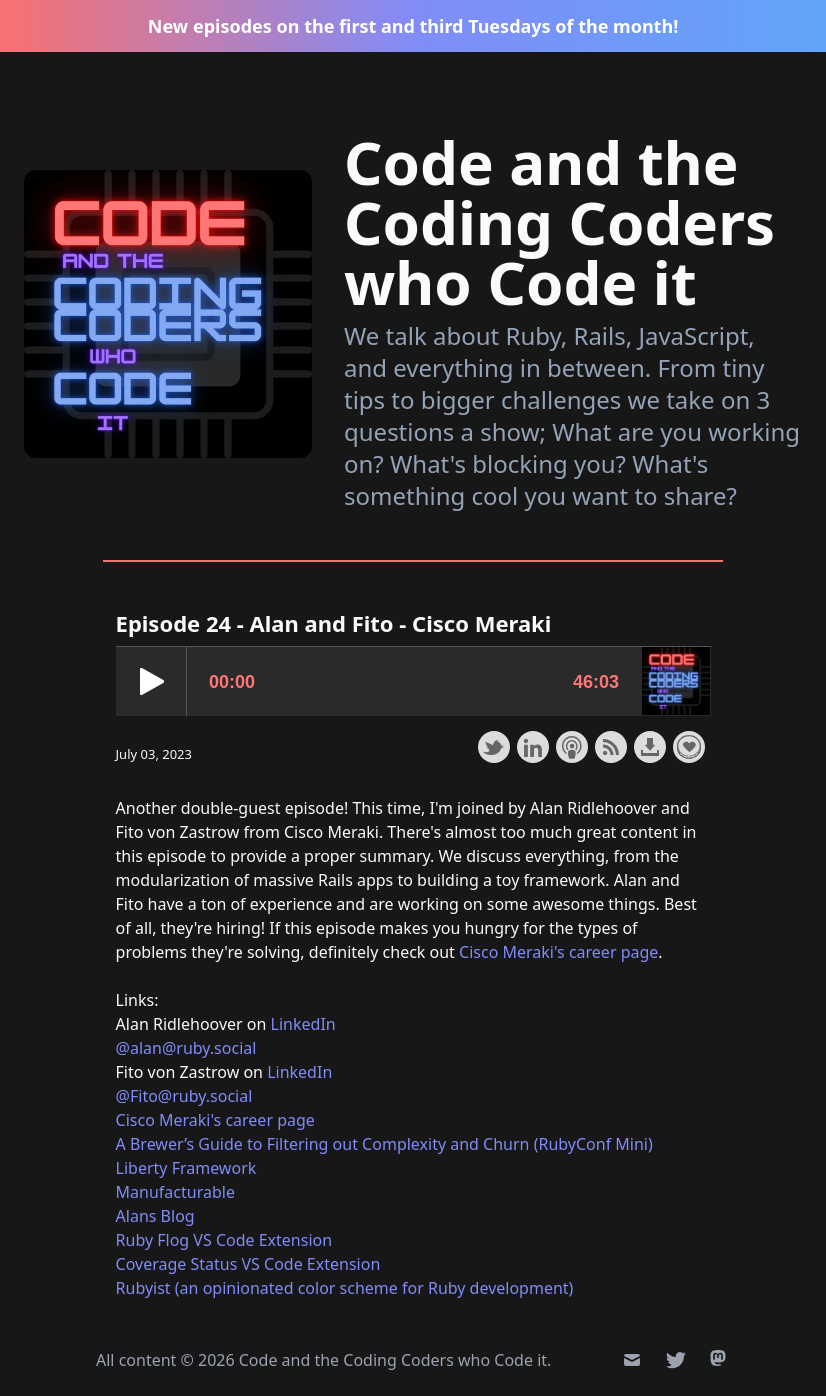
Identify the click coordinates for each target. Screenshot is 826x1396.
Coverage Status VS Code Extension (248, 1264)
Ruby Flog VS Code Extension (224, 1240)
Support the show (689, 747)
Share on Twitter (494, 747)
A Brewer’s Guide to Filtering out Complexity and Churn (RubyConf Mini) (384, 1144)
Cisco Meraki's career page (558, 952)
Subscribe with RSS (611, 747)
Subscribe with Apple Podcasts (572, 747)
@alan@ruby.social (186, 1048)
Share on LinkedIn (533, 747)
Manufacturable (175, 1192)
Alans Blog (155, 1216)
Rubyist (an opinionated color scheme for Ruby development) (345, 1288)
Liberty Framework (186, 1168)
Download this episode (650, 747)
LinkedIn (303, 1024)
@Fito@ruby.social (184, 1096)
